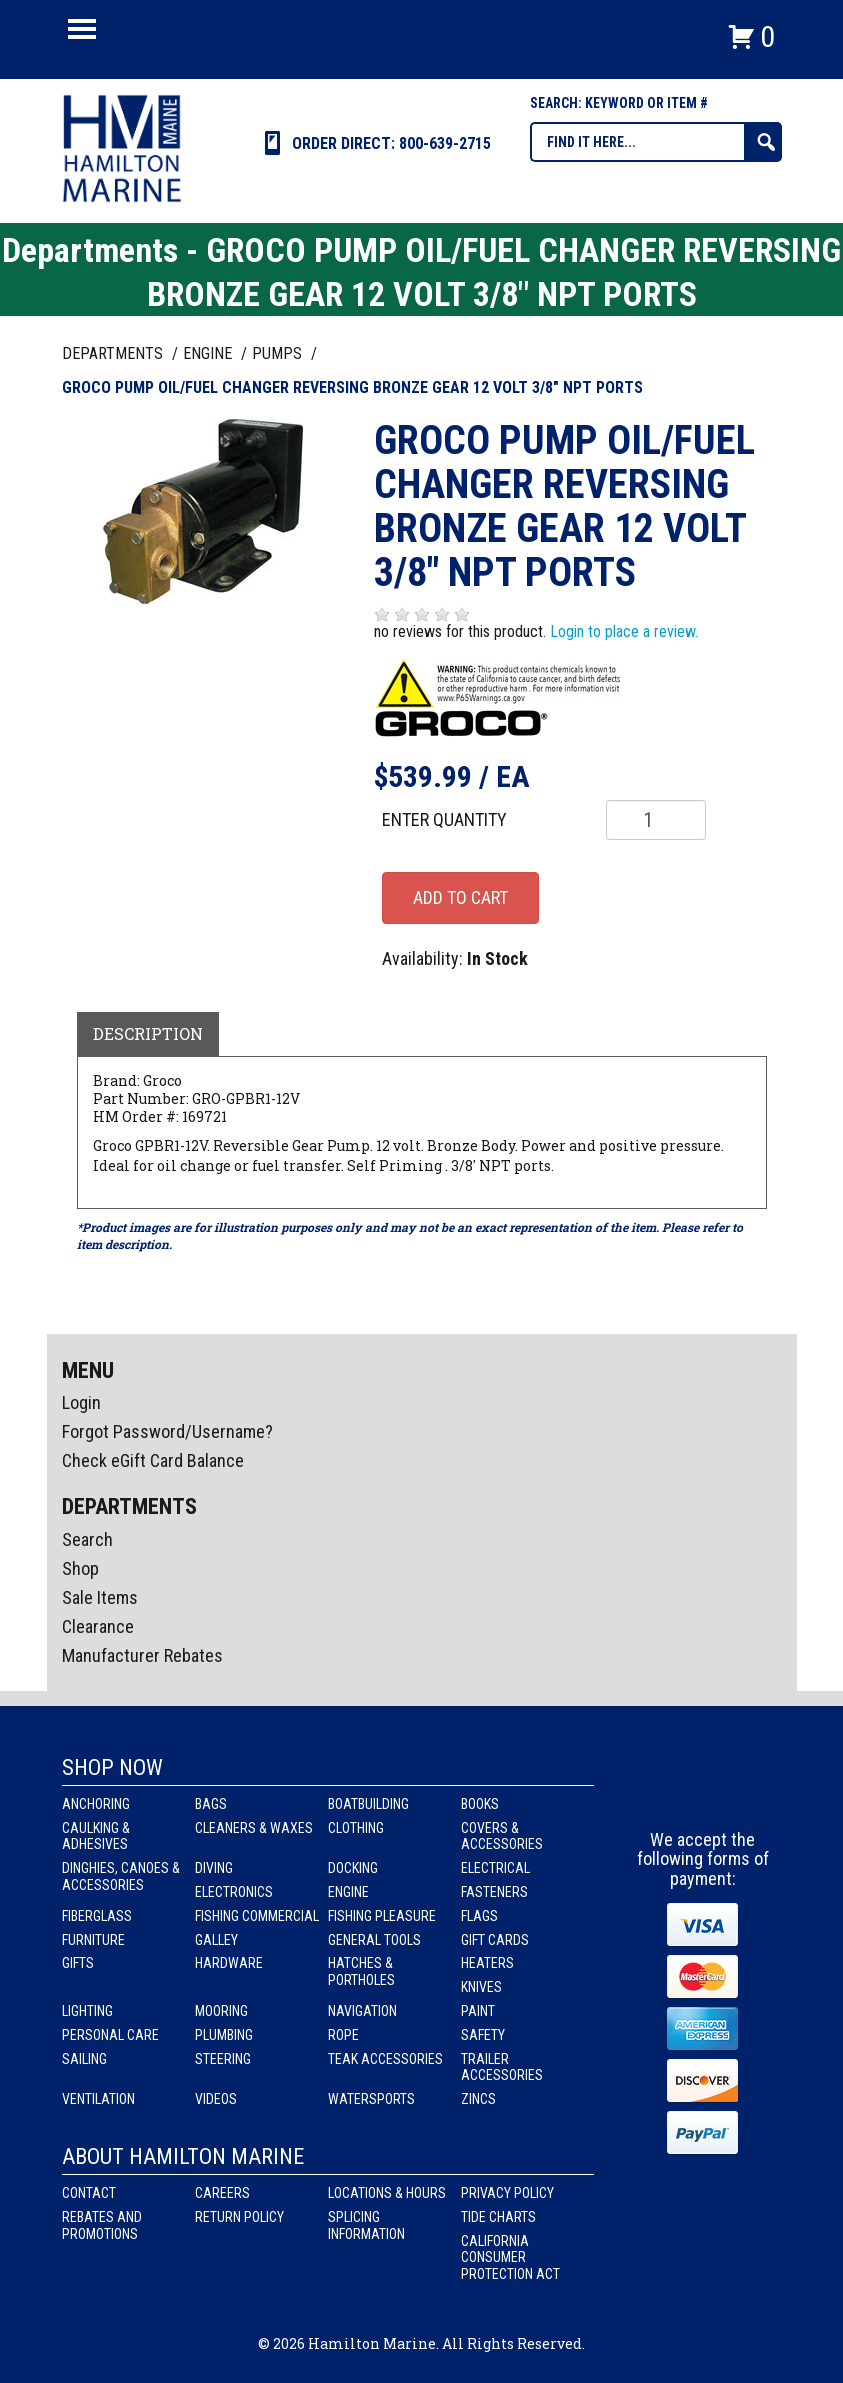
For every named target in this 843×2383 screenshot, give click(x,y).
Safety (483, 2035)
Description (148, 1033)
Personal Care (110, 2035)
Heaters (487, 1963)
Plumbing (224, 2035)
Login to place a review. (624, 631)
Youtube (741, 1793)
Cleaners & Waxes (254, 1828)
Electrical (495, 1868)
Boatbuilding (368, 1804)
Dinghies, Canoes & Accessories (121, 1876)
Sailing (84, 2059)
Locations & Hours (387, 2193)
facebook (667, 1793)
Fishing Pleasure (382, 1916)
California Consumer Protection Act (510, 2258)
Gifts (78, 1963)
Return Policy (239, 2217)
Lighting (87, 2011)
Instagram (704, 1793)
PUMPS (279, 353)
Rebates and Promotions (102, 2225)
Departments (114, 353)
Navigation (362, 2011)
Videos (216, 2099)
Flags (479, 1916)
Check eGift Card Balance (153, 1460)
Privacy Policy (507, 2193)
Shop (80, 1568)
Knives (481, 1987)
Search (87, 1539)
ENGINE (209, 353)
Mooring (221, 2011)
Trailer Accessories (502, 2067)
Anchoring (96, 1804)
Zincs (478, 2099)
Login (81, 1402)
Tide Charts (498, 2217)
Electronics (234, 1892)
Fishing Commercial (257, 1916)
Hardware (229, 1963)
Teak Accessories (385, 2059)
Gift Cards (495, 1940)
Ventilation (98, 2099)
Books (480, 1804)
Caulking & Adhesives (96, 1836)
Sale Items (100, 1597)
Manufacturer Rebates (142, 1655)
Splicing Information (366, 2225)
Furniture (93, 1940)
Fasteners (494, 1892)
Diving (214, 1868)
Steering (223, 2059)
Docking (353, 1868)
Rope (343, 2035)
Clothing (356, 1828)
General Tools (374, 1940)
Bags (211, 1804)
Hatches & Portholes (361, 1971)
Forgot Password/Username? (167, 1431)
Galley (216, 1940)
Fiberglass (97, 1916)
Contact (89, 2193)
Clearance (98, 1626)
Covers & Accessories (502, 1836)
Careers (222, 2193)
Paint (478, 2011)
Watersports (371, 2099)
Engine (348, 1892)
